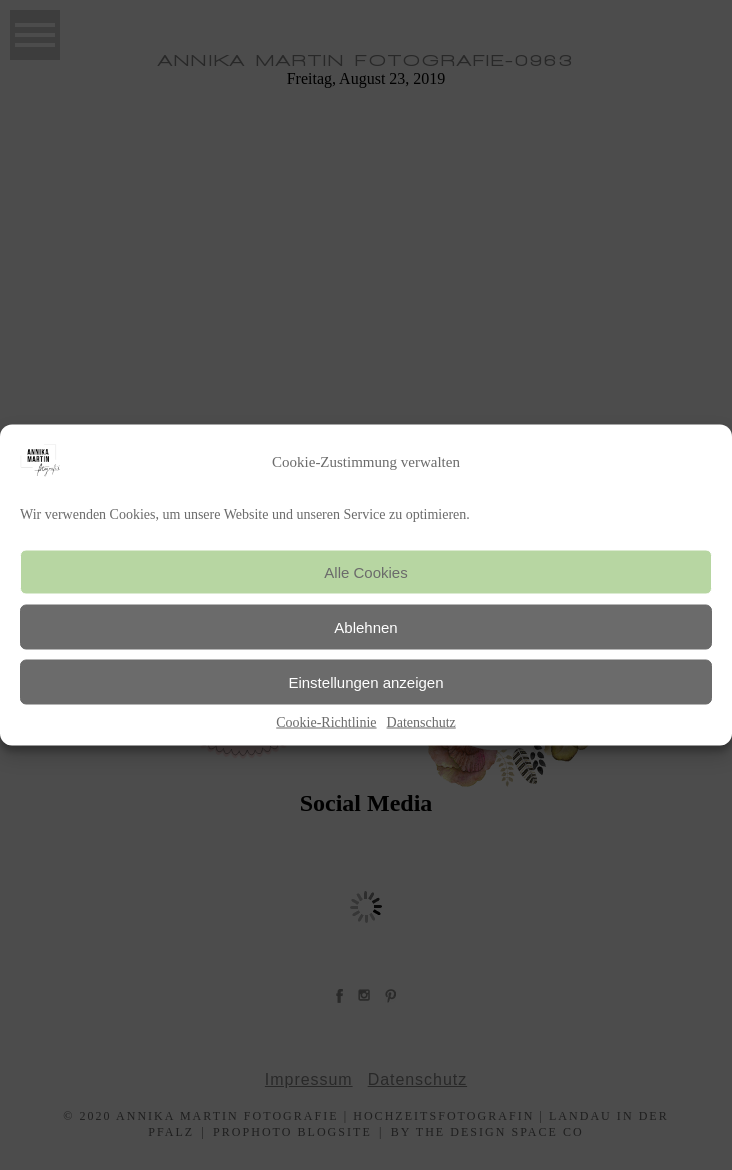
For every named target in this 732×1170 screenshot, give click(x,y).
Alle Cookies (365, 571)
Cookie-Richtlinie (326, 722)
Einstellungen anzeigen (365, 681)
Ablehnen (365, 626)
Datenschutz (421, 722)
